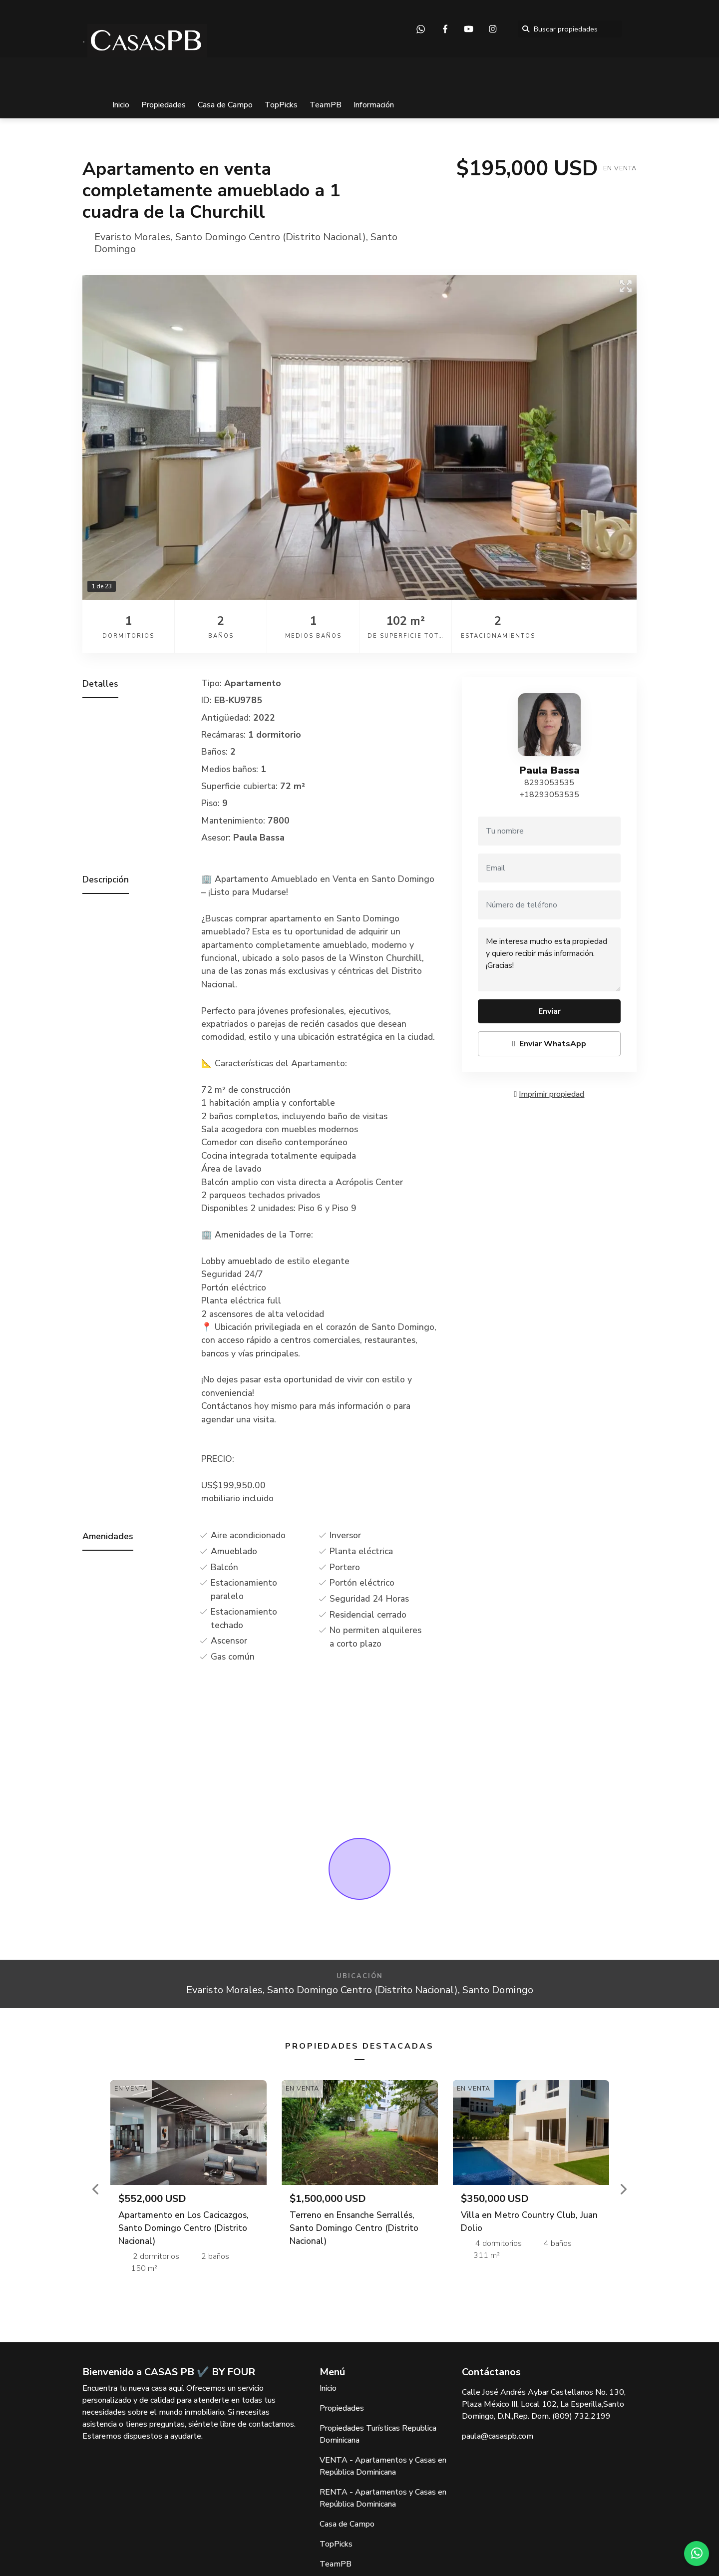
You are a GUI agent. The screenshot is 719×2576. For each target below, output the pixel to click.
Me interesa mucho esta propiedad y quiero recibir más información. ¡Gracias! (549, 959)
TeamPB (326, 104)
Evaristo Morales (132, 237)
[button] (96, 2189)
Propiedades (163, 104)
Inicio (120, 104)
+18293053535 (549, 794)
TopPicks (281, 104)
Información (374, 104)
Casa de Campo (225, 104)
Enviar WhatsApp (549, 1043)
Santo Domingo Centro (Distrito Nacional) (270, 237)
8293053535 (549, 782)
